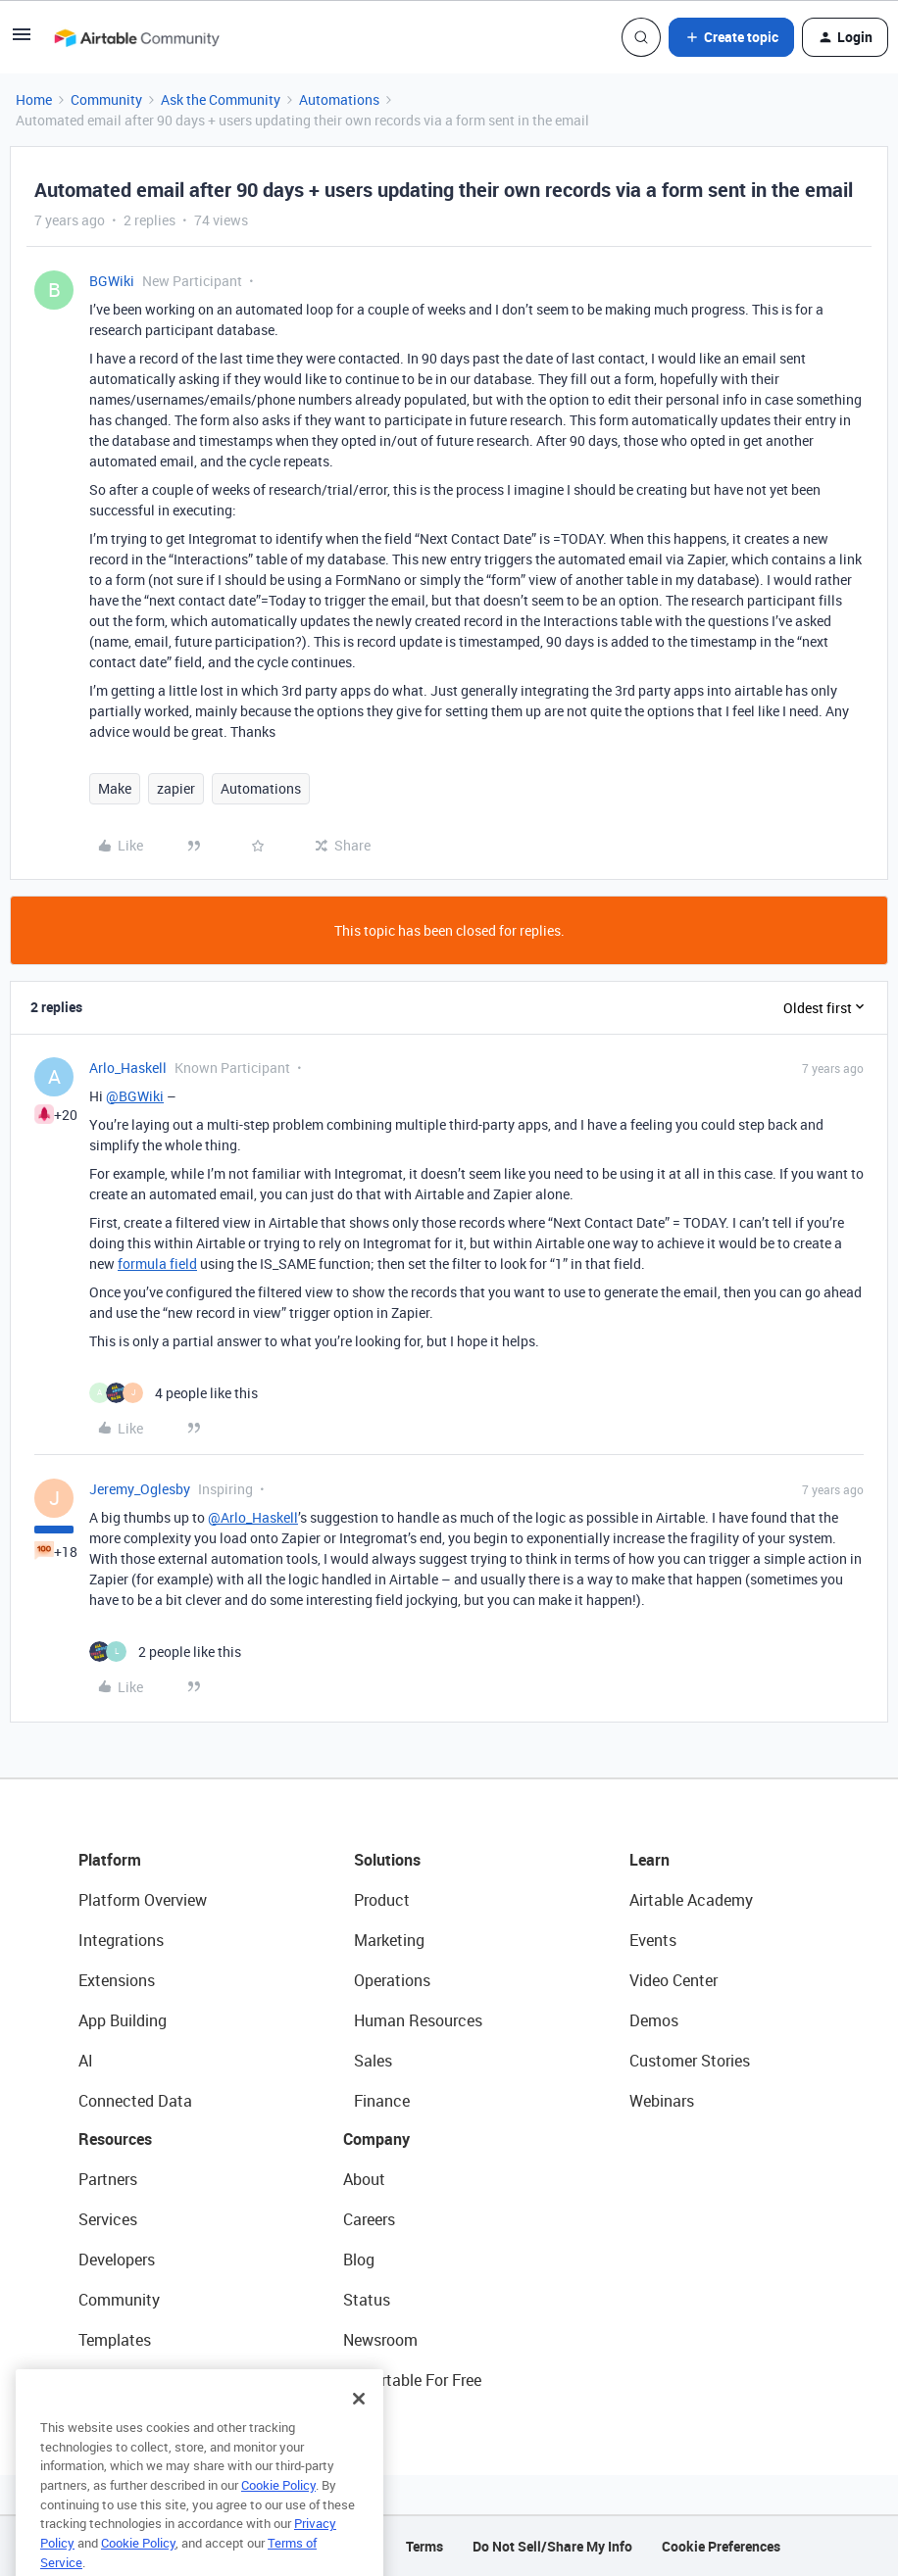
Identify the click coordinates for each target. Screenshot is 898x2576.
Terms (424, 2546)
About (364, 2179)
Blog (358, 2259)
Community (106, 99)
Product (382, 1900)
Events (652, 1940)
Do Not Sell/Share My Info (552, 2546)
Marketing (389, 1940)
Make (114, 788)
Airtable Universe (137, 2380)
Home (34, 99)
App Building (122, 2020)
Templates (114, 2340)
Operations (392, 1980)
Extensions (116, 1980)
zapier (176, 788)
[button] (21, 40)
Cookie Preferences (721, 2546)
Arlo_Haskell (128, 1067)
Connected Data (135, 2101)
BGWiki (111, 280)
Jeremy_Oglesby (139, 1489)
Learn (649, 1860)
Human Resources (418, 2020)
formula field (157, 1263)
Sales (373, 2060)
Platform (109, 1860)
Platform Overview (142, 1900)
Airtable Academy (691, 1900)
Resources (115, 2139)
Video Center (673, 1980)
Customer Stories (689, 2060)
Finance (382, 2101)
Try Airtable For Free (412, 2380)
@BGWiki (135, 1096)
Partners (107, 2179)
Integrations (121, 1940)
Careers (369, 2219)
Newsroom (380, 2340)
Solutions (387, 1860)
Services (107, 2219)
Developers (116, 2259)
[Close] (358, 2428)
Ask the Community (220, 99)
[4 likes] (173, 1393)
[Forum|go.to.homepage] (136, 37)
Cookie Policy (278, 2514)
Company (376, 2139)
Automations (339, 99)
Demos (653, 2020)
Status (366, 2299)
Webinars (661, 2101)
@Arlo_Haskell (253, 1517)
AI (85, 2060)
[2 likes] (165, 1651)
